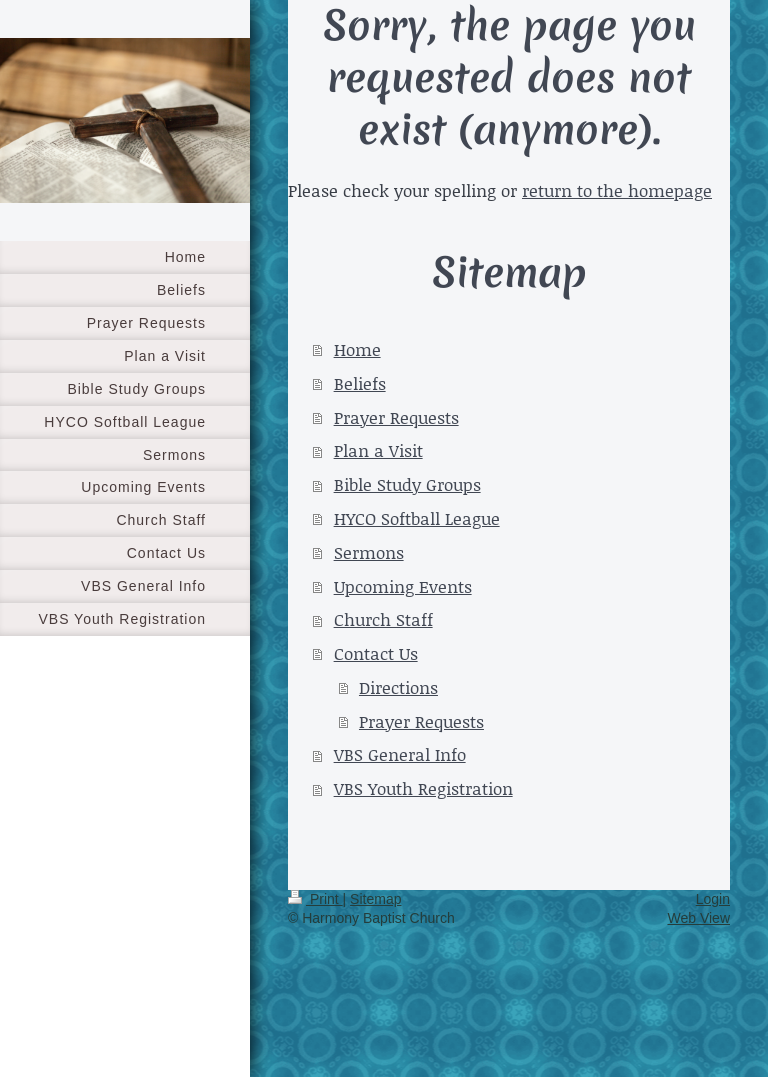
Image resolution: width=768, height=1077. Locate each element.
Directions (398, 687)
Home (357, 349)
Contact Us (376, 653)
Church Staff (383, 619)
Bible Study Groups (407, 484)
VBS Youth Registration (423, 788)
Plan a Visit (378, 450)
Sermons (369, 552)
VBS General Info (400, 754)
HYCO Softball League (417, 518)
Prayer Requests (396, 417)
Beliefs (360, 383)
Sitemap (375, 899)
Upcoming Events (403, 586)
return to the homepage (617, 190)
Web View (698, 918)
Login (713, 899)
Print (315, 899)
